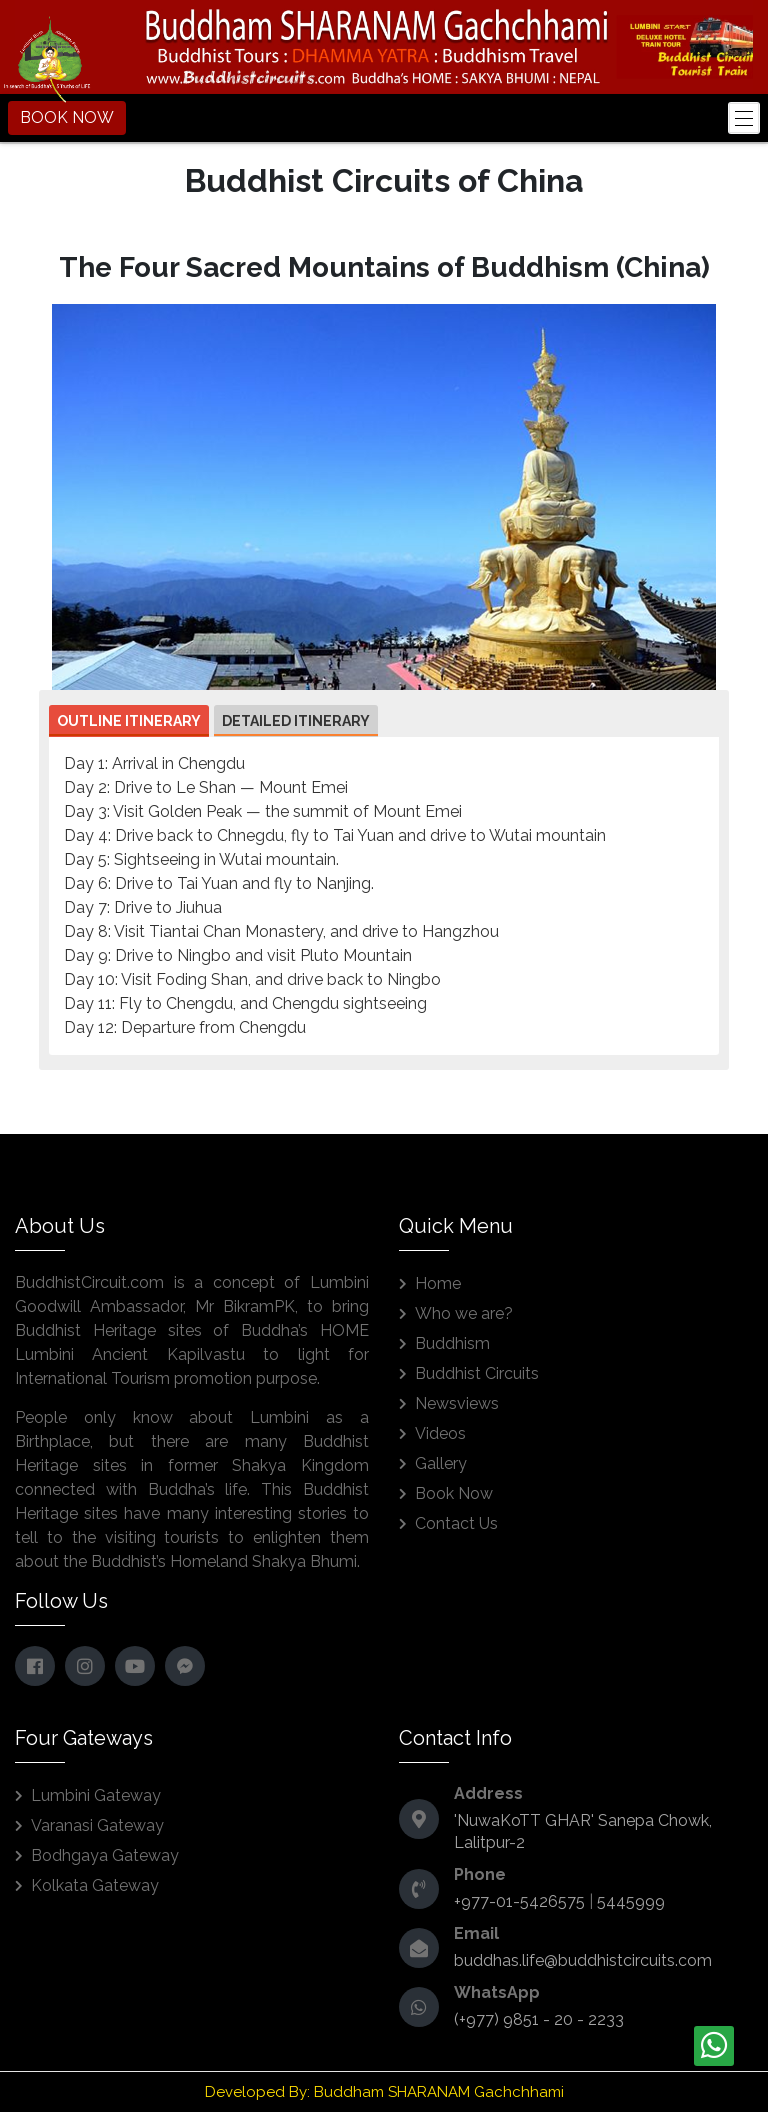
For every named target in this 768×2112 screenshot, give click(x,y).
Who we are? (464, 1313)
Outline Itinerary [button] (129, 721)
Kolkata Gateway (95, 1885)
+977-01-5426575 (519, 1901)
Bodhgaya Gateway (105, 1855)
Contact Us (456, 1523)
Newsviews (457, 1403)
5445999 (631, 1901)
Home (438, 1283)
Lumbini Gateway (96, 1795)
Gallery (441, 1463)
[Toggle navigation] (744, 118)
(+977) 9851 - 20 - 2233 (539, 2019)
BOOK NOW (67, 117)
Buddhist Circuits (477, 1373)
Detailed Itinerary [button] (296, 721)
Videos (440, 1433)
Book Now (454, 1493)
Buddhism (452, 1343)
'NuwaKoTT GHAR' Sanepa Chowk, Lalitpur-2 (583, 1831)
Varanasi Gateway (97, 1825)
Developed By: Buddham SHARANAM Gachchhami (384, 2092)
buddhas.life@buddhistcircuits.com (583, 1960)
